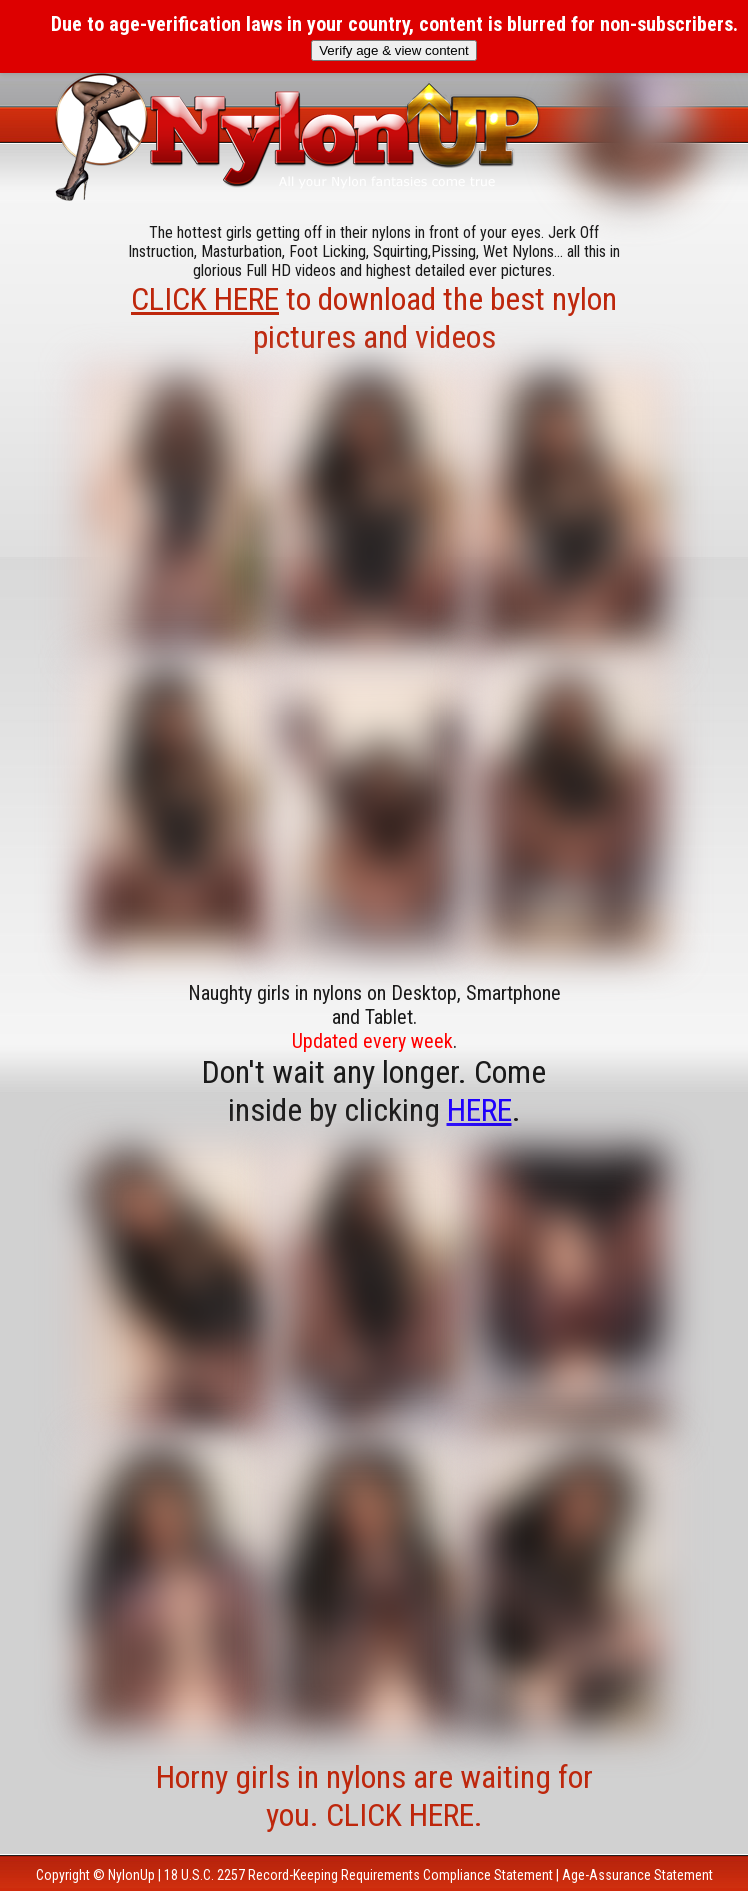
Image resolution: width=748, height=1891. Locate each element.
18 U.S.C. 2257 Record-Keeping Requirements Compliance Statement (358, 1875)
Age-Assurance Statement (637, 1875)
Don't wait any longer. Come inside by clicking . (374, 1091)
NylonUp (131, 1875)
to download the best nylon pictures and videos (374, 318)
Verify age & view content (394, 50)
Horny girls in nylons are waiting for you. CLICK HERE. (374, 1796)
